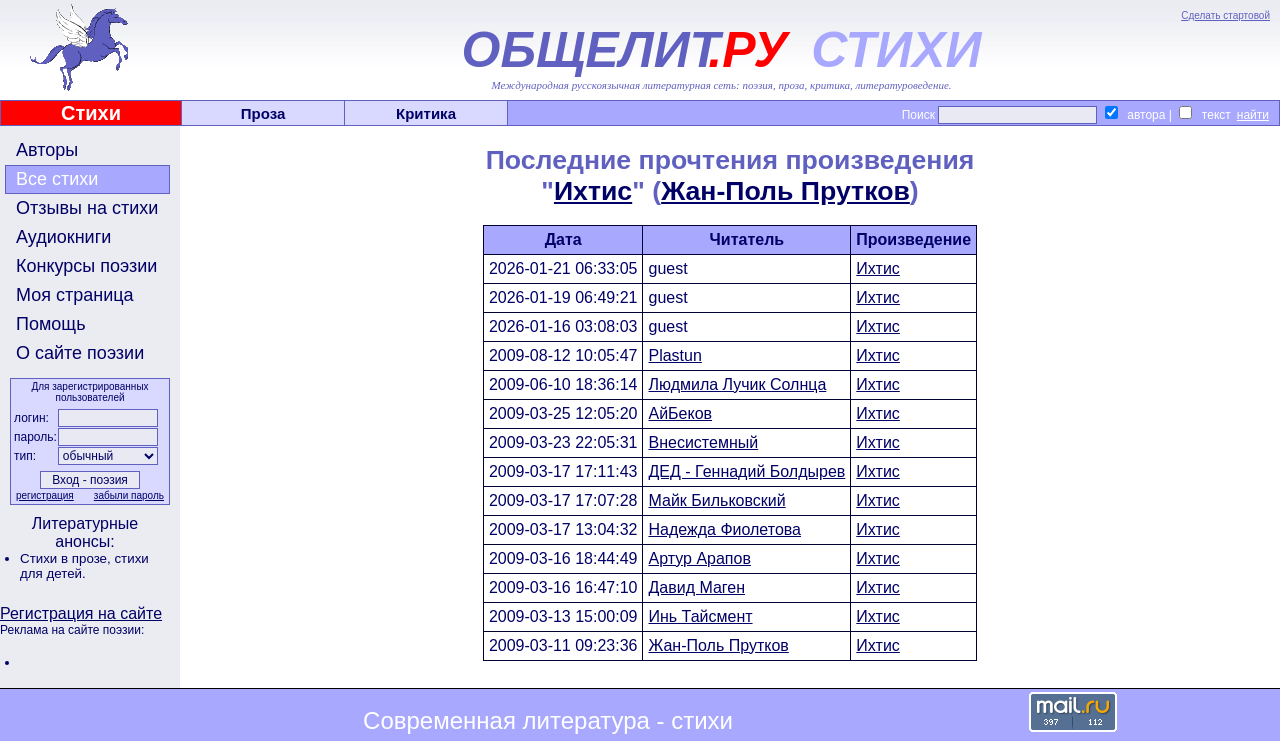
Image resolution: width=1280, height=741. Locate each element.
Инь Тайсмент (700, 616)
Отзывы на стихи (87, 208)
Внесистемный (703, 442)
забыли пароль (129, 495)
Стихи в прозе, (67, 558)
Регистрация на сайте (81, 613)
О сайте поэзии (80, 353)
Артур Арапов (699, 558)
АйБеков (680, 413)
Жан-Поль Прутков (785, 191)
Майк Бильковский (716, 500)
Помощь (51, 324)
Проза (263, 113)
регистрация (45, 495)
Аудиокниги (63, 237)
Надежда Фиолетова (724, 529)
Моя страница (75, 295)
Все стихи (57, 179)
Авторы (47, 150)
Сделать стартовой (1225, 15)
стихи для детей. (84, 566)
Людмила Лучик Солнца (737, 384)
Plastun (674, 355)
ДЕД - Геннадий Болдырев (746, 471)
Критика (426, 113)
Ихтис (593, 191)
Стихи (91, 113)
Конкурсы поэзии (86, 266)
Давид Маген (696, 587)
